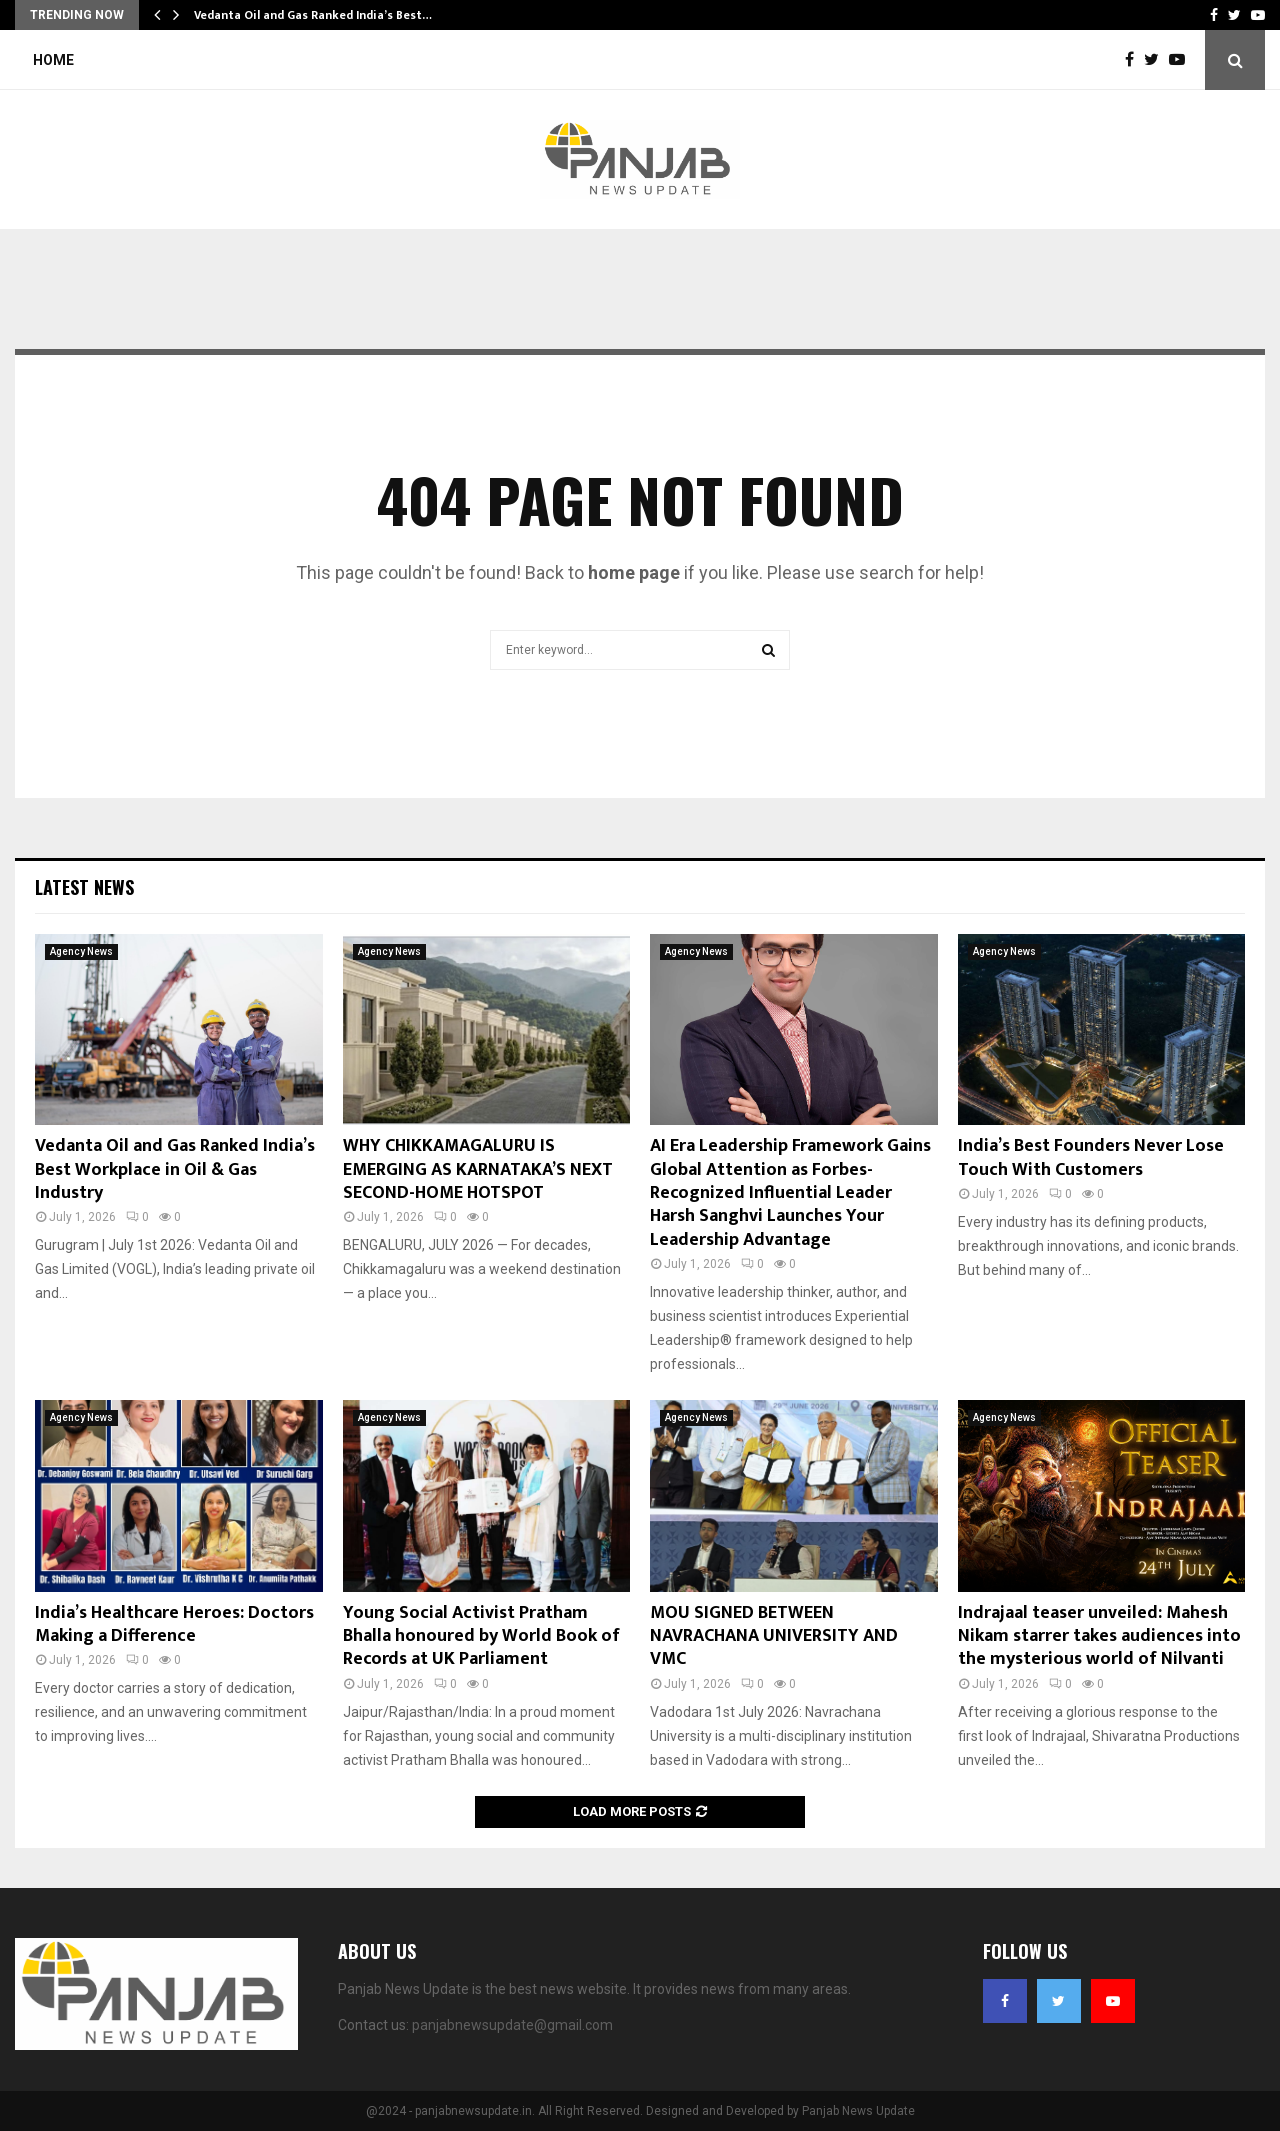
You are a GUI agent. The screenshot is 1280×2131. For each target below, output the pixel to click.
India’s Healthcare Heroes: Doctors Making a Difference (174, 1624)
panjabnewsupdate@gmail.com (512, 2025)
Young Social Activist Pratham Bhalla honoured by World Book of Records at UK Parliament (481, 1636)
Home (53, 60)
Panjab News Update (858, 2111)
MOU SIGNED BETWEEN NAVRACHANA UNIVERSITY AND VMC (774, 1636)
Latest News (84, 887)
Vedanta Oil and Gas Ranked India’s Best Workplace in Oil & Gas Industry (175, 1169)
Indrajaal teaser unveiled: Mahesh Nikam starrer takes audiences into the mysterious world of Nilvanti (1099, 1636)
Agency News (81, 951)
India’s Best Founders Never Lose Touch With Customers (1091, 1157)
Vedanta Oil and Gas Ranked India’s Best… (313, 15)
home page (634, 572)
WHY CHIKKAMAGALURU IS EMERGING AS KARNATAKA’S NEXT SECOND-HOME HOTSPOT (478, 1169)
